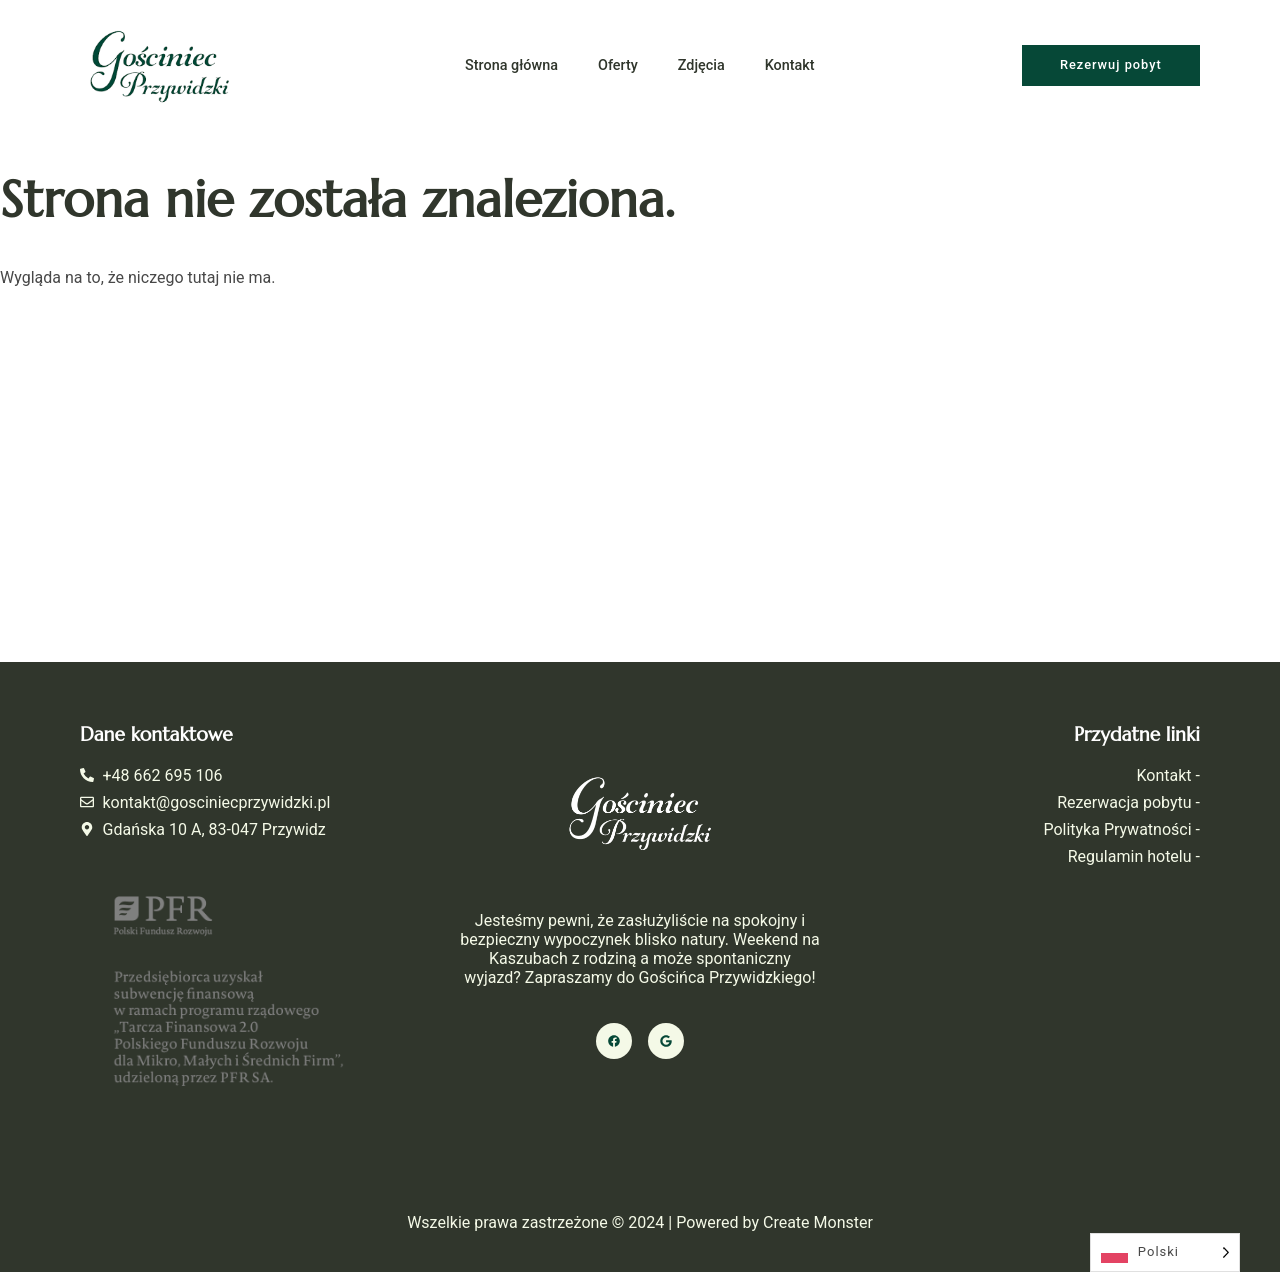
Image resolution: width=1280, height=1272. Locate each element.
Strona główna (511, 65)
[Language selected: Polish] (1165, 1252)
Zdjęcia (701, 65)
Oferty (618, 65)
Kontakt (790, 65)
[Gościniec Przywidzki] (640, 482)
